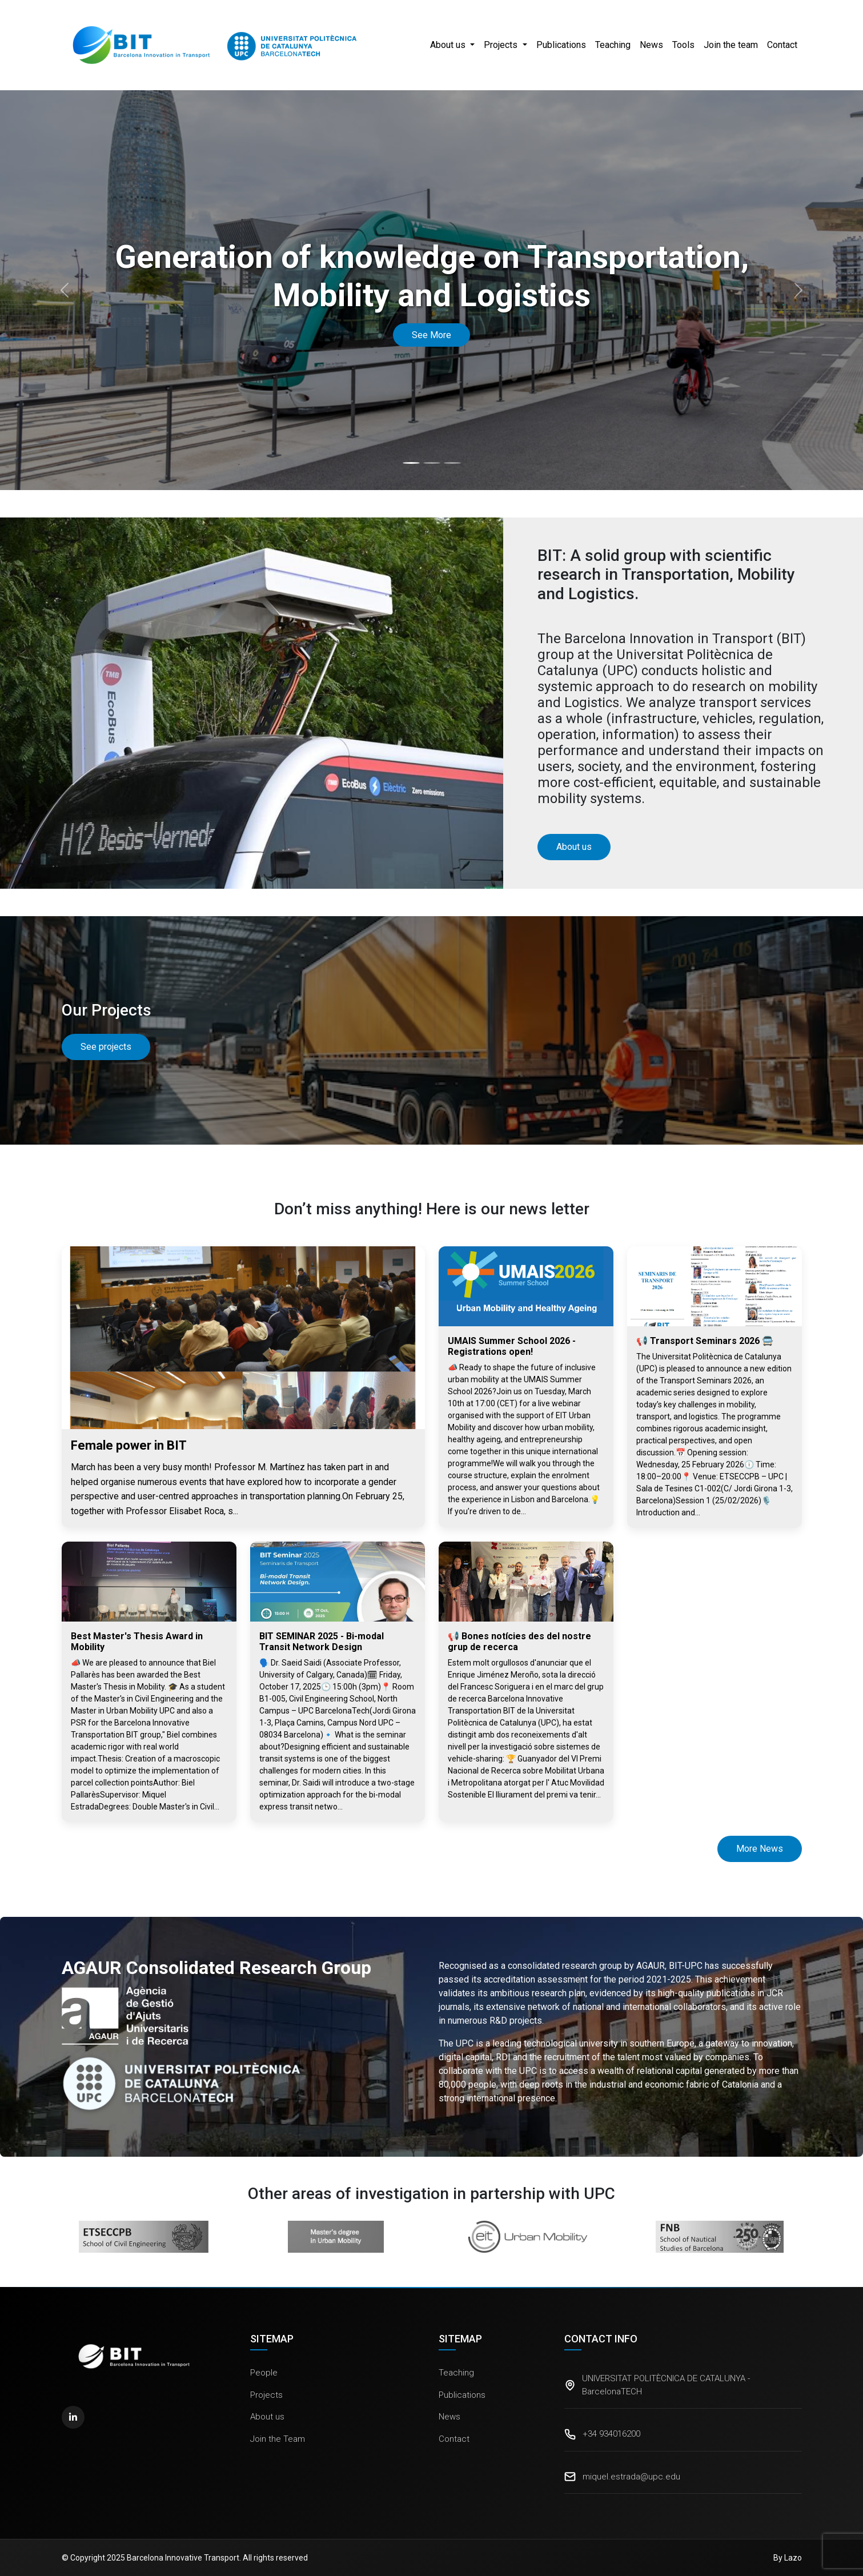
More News (759, 1848)
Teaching (613, 44)
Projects (266, 2395)
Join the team (731, 44)
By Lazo (787, 2557)
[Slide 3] (452, 463)
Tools (683, 44)
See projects (106, 1046)
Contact (782, 44)
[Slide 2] (431, 463)
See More (431, 335)
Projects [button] (502, 44)
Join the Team (277, 2439)
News (651, 44)
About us (267, 2417)
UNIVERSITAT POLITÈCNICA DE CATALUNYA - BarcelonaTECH (666, 2385)
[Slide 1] (411, 463)
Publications (561, 44)
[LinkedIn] (73, 2417)
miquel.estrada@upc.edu (631, 2476)
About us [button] (449, 44)
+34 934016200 (611, 2434)
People (264, 2373)
